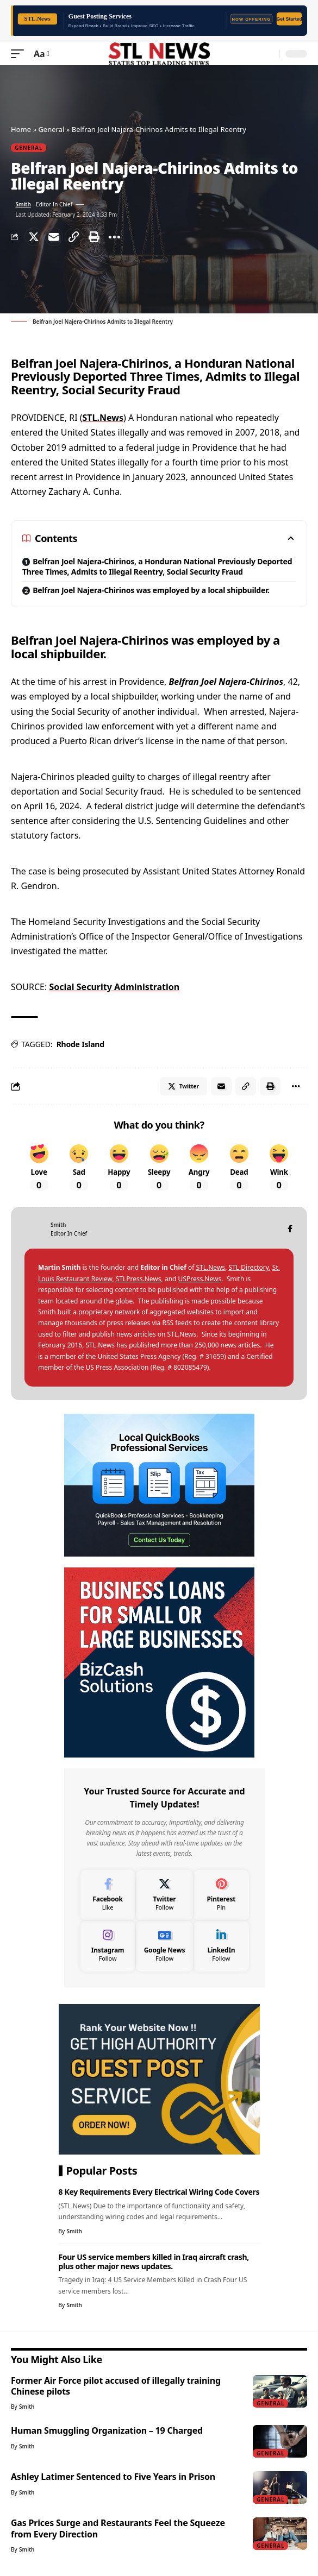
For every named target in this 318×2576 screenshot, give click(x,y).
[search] (269, 54)
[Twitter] (165, 1895)
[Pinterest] (221, 1895)
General (51, 129)
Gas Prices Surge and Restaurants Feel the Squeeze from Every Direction (118, 2528)
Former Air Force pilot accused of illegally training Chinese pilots (116, 2386)
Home (21, 129)
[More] (114, 237)
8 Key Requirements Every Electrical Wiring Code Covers (159, 2192)
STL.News (103, 418)
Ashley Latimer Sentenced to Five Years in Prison (113, 2477)
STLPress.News (138, 1278)
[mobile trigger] (20, 54)
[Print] (94, 237)
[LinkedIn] (221, 1946)
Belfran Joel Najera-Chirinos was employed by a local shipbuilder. (151, 590)
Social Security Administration (114, 987)
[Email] (54, 237)
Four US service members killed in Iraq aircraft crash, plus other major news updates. (154, 2261)
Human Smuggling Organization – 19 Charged (107, 2430)
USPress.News (200, 1278)
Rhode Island (80, 1044)
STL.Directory (248, 1267)
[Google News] (165, 1946)
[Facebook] (290, 1229)
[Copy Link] (74, 237)
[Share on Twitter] (33, 237)
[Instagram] (107, 1946)
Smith (22, 204)
